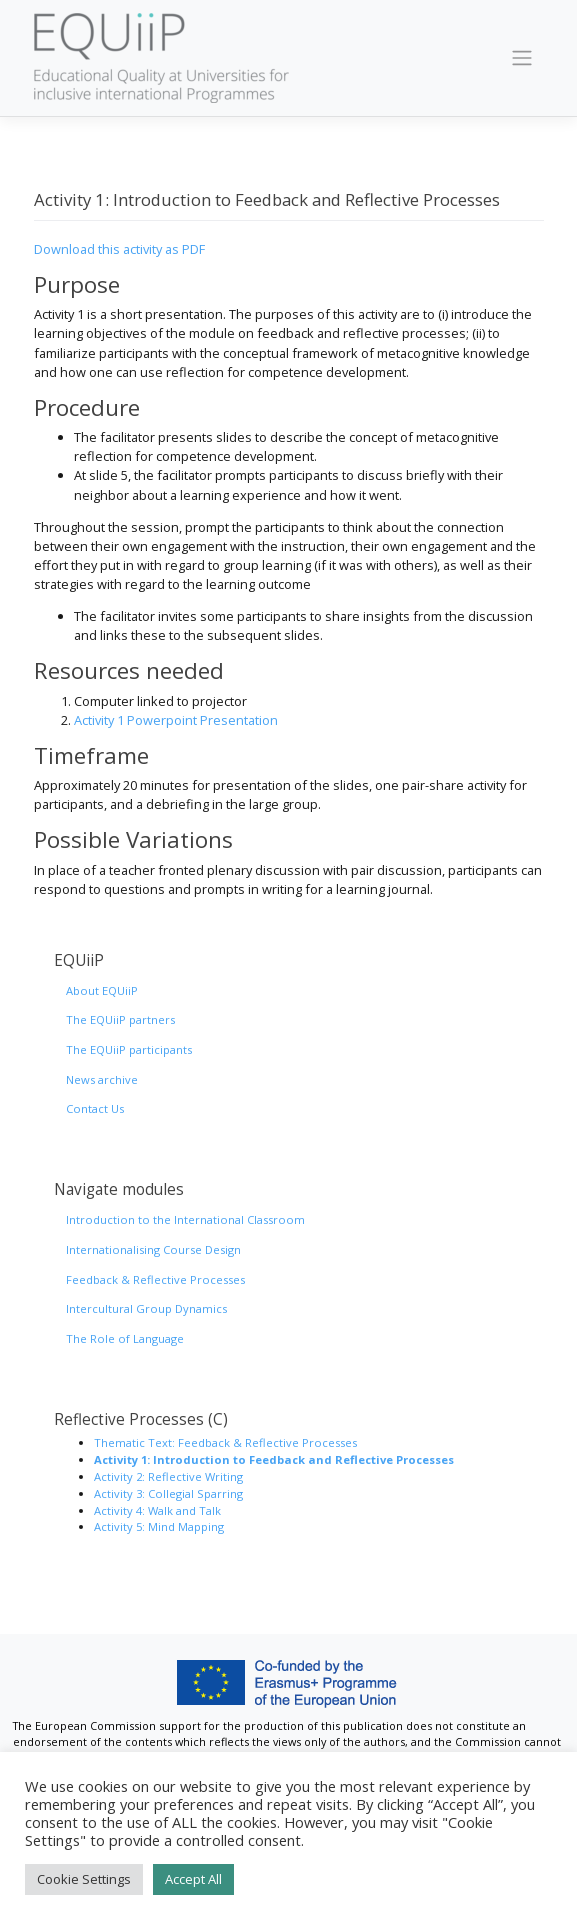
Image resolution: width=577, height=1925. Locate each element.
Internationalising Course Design (153, 1249)
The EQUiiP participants (129, 1049)
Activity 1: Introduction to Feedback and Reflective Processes (274, 1459)
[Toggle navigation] (521, 58)
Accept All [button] (193, 1879)
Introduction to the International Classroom (185, 1219)
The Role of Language (125, 1338)
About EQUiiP (102, 990)
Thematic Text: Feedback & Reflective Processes (225, 1442)
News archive (102, 1079)
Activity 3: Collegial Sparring (168, 1493)
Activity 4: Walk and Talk (157, 1510)
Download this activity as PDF (119, 249)
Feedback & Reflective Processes (155, 1279)
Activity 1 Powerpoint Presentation (176, 720)
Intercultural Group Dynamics (146, 1308)
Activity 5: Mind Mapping (159, 1526)
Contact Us (95, 1108)
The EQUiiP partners (120, 1019)
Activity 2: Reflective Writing (168, 1476)
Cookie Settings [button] (84, 1879)
